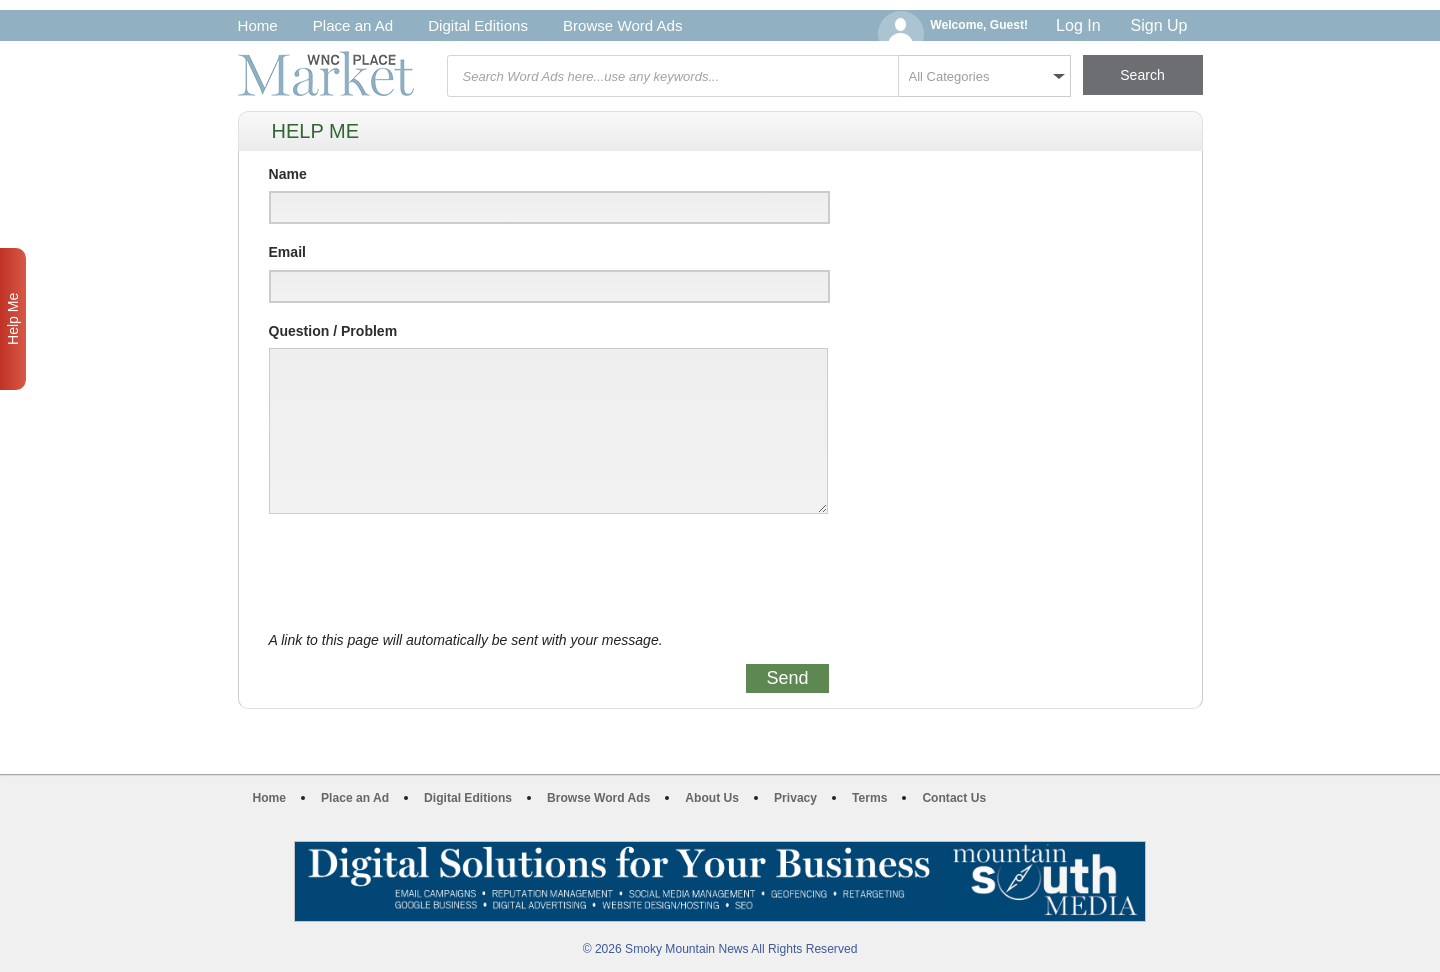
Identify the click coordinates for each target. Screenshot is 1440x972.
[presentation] (421, 573)
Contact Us (954, 798)
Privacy (795, 798)
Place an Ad (353, 25)
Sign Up (1159, 25)
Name (288, 174)
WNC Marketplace (326, 73)
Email (287, 252)
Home (258, 25)
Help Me (13, 319)
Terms (869, 798)
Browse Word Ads (623, 25)
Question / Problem (333, 331)
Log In (1078, 25)
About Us (712, 798)
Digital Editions (478, 25)
